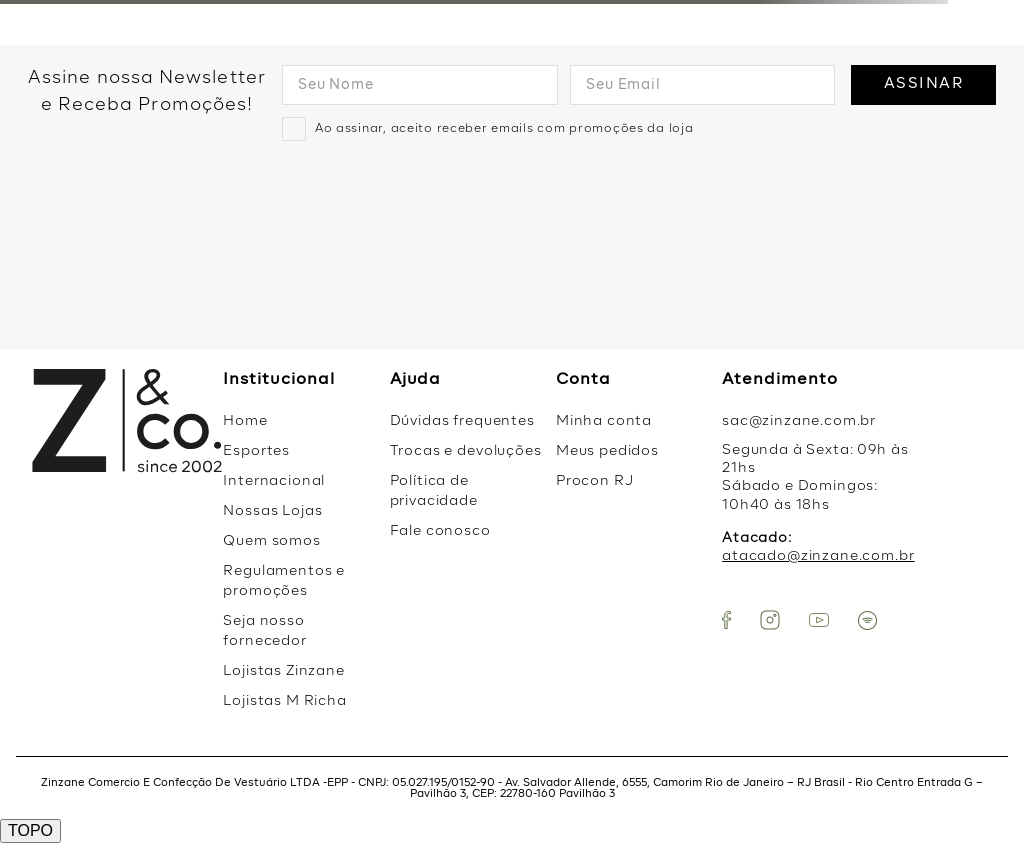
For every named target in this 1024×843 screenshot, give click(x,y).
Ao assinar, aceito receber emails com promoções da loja (504, 129)
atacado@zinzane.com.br (818, 556)
